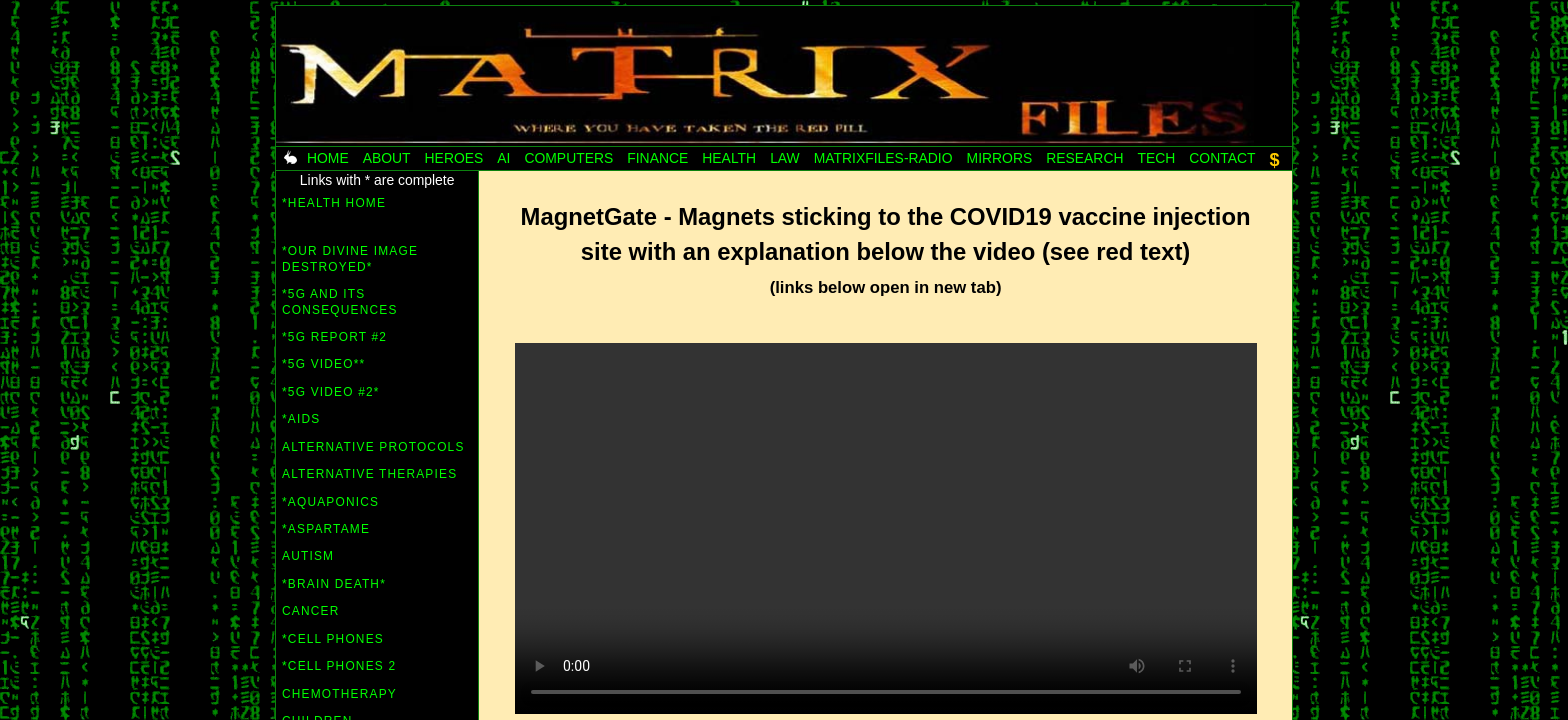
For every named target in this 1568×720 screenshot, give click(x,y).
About (387, 158)
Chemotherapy (339, 694)
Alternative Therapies (369, 474)
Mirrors (1000, 158)
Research (1084, 158)
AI (503, 158)
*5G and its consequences (340, 302)
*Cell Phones (333, 639)
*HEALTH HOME (334, 203)
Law (785, 158)
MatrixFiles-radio (883, 158)
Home (328, 158)
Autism (308, 556)
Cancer (310, 611)
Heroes (454, 158)
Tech (1156, 158)
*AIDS (301, 419)
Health (729, 158)
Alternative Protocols (373, 447)
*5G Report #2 (334, 337)
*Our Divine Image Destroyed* (350, 259)
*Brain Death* (334, 584)
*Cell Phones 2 (339, 666)
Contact (1222, 158)
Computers (568, 158)
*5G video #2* (331, 392)
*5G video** (323, 364)
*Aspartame (326, 529)
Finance (657, 158)
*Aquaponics (330, 502)
